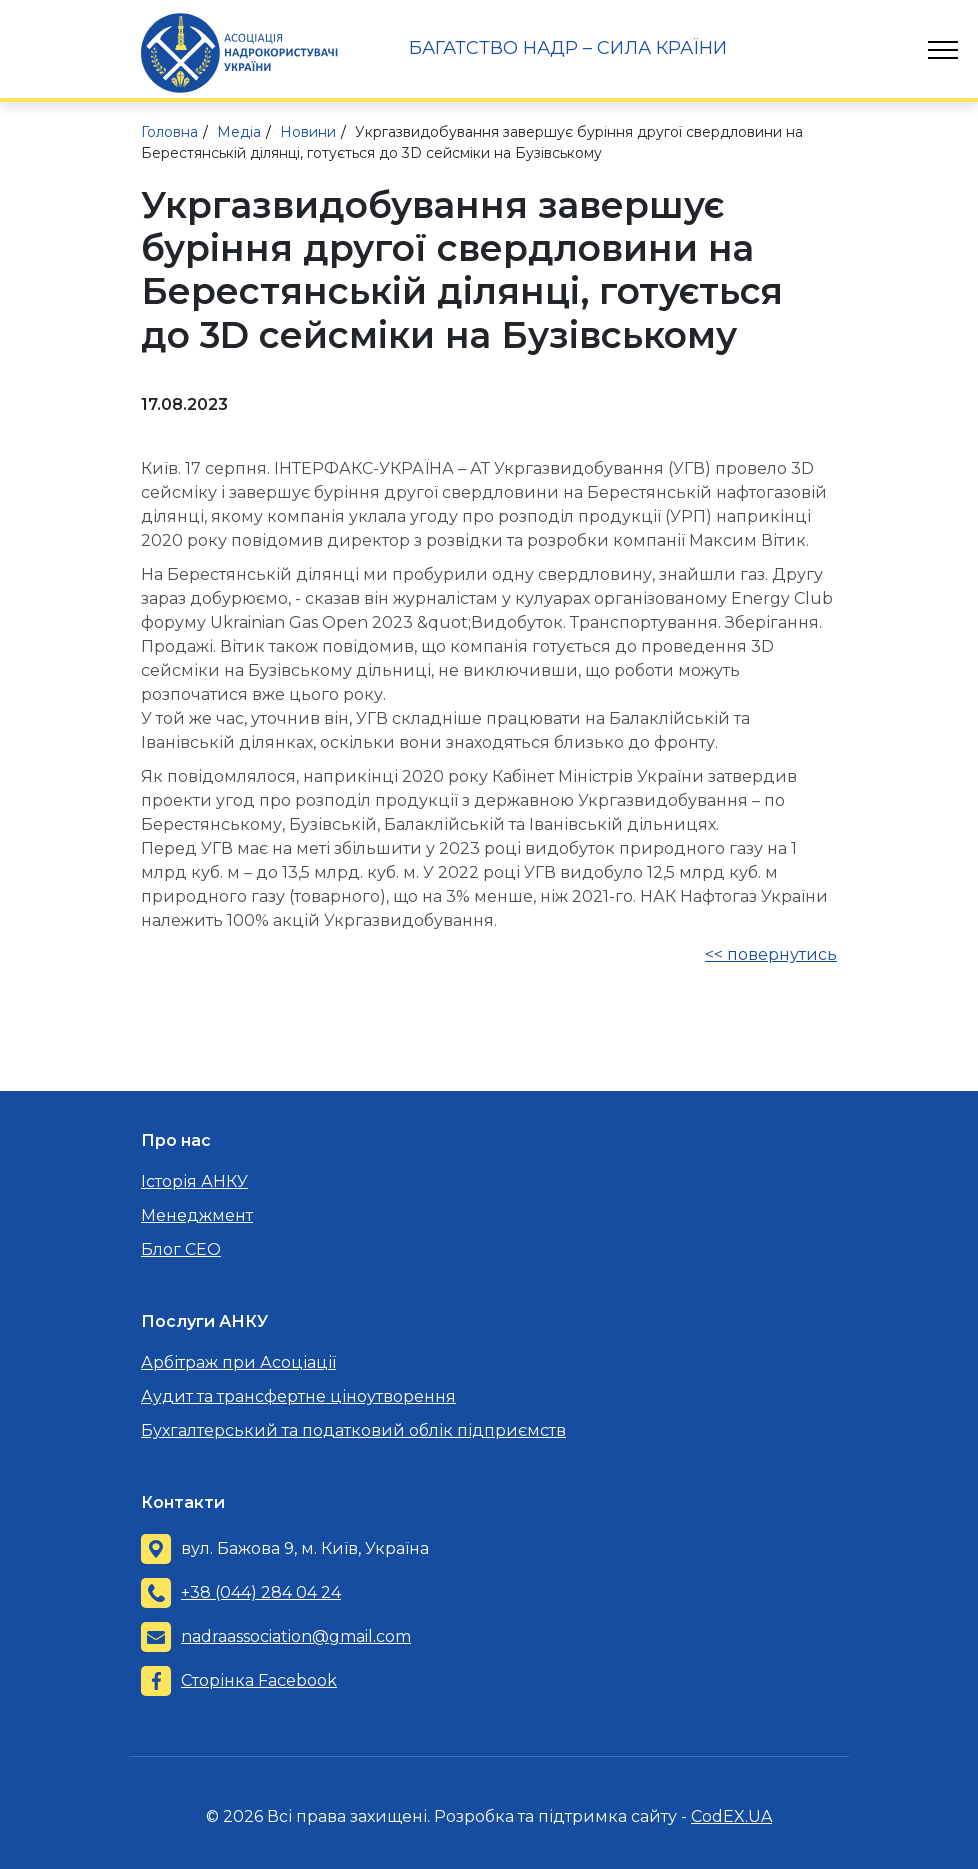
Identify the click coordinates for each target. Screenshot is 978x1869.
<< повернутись (771, 954)
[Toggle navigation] (943, 50)
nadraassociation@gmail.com (296, 1636)
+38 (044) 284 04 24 (261, 1592)
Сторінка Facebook (259, 1680)
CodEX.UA (731, 1816)
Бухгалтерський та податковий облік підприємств (353, 1430)
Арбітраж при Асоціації (238, 1362)
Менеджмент (197, 1215)
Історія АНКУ (194, 1181)
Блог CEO (181, 1249)
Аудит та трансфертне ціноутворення (298, 1396)
